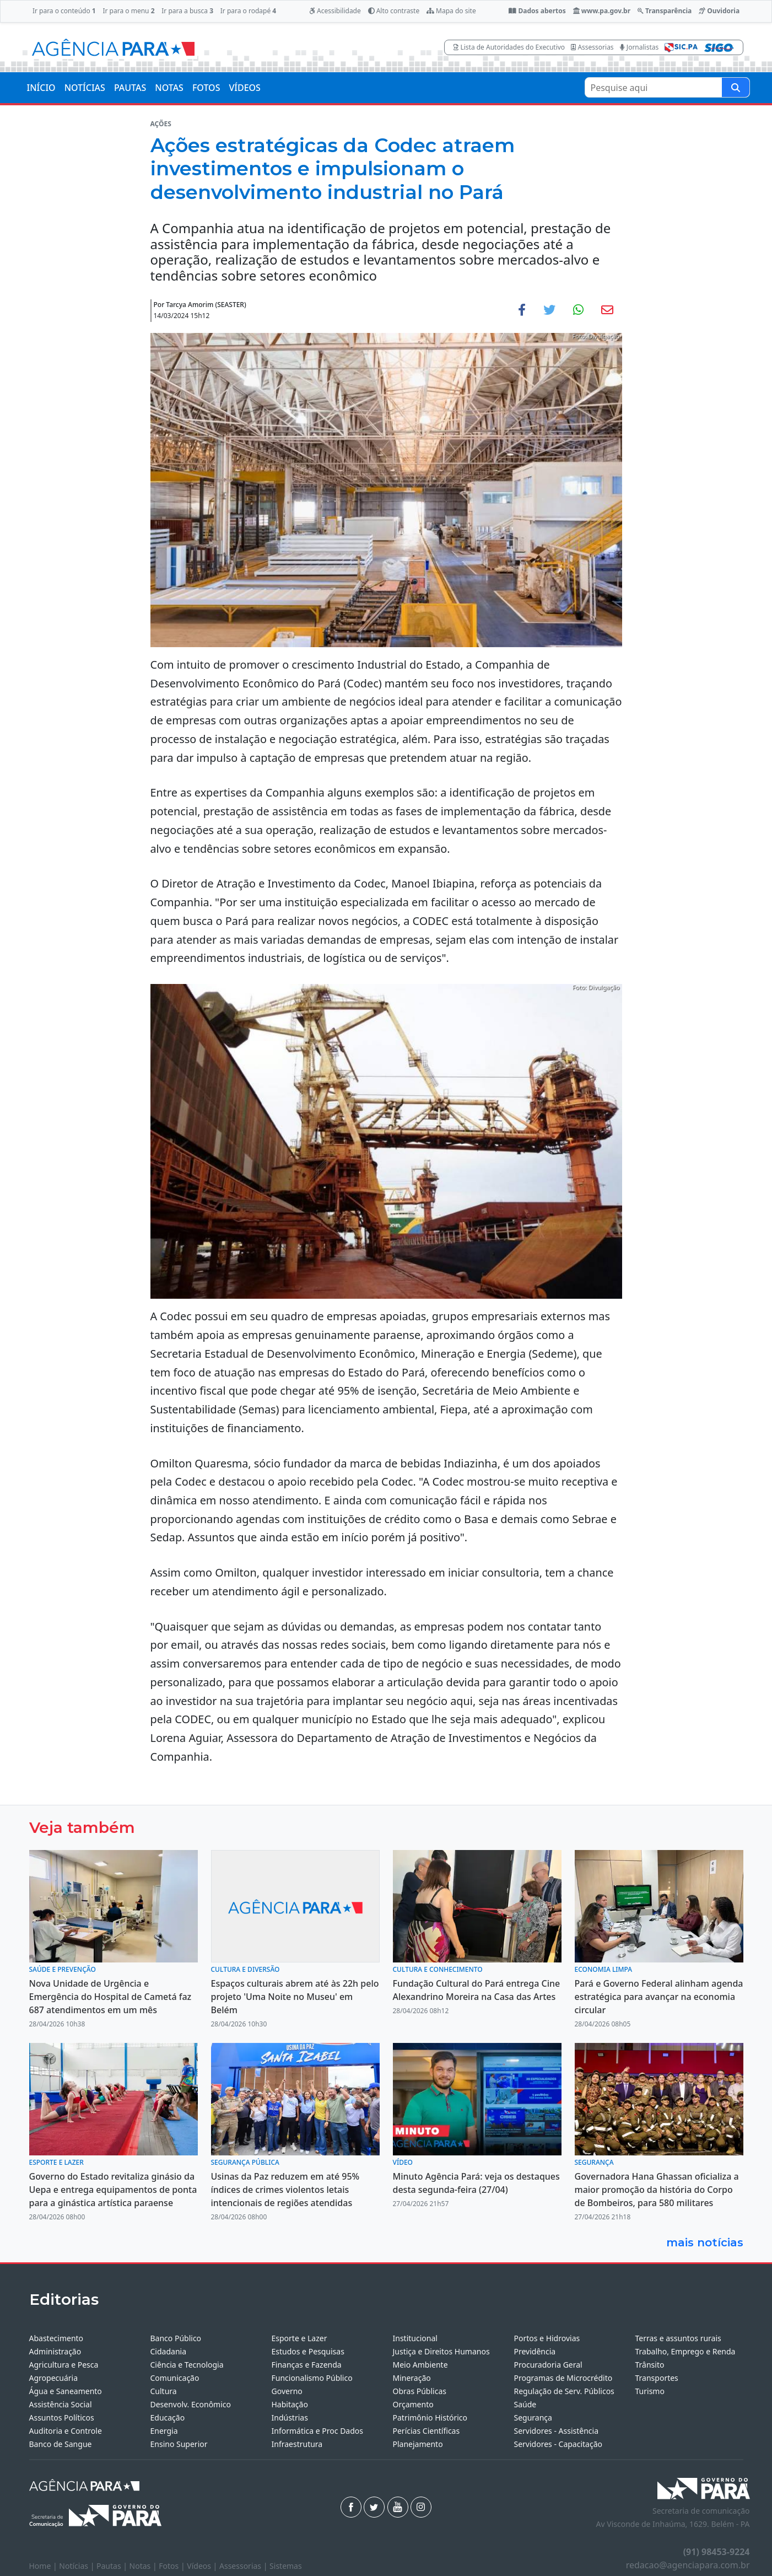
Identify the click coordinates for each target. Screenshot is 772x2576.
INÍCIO (41, 88)
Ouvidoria (719, 10)
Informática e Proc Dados (318, 2431)
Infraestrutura (297, 2444)
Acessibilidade (335, 10)
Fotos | (173, 2566)
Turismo (650, 2391)
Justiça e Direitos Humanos (441, 2351)
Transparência (665, 10)
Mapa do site (451, 10)
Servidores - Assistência (556, 2431)
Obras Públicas (419, 2391)
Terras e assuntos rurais (678, 2338)
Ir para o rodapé (248, 10)
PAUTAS (130, 88)
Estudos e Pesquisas (308, 2351)
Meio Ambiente (420, 2364)
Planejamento (418, 2444)
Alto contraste (394, 10)
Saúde (525, 2404)
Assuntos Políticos (61, 2417)
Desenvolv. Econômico (190, 2404)
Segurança (533, 2417)
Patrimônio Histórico (430, 2417)
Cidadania (168, 2351)
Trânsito (650, 2364)
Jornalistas (639, 47)
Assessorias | (244, 2566)
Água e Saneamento (65, 2391)
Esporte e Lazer (299, 2338)
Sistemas (285, 2566)
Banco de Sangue (60, 2444)
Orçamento (413, 2404)
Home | (44, 2566)
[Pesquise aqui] (735, 87)
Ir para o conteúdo (64, 10)
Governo (287, 2391)
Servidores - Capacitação (558, 2444)
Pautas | (112, 2566)
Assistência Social (60, 2404)
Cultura (163, 2391)
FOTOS (206, 88)
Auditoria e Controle (65, 2431)
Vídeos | (203, 2566)
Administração (55, 2351)
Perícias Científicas (426, 2431)
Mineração (412, 2378)
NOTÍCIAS (84, 88)
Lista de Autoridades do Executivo (509, 47)
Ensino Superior (179, 2444)
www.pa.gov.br (602, 10)
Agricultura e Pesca (64, 2364)
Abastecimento (56, 2338)
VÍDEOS (244, 88)
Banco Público (176, 2338)
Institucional (415, 2338)
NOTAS (169, 88)
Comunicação (174, 2378)
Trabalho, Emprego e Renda (685, 2351)
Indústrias (290, 2417)
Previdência (535, 2351)
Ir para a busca (187, 10)
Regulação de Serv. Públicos (564, 2391)
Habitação (290, 2404)
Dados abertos (537, 10)
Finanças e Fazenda (307, 2364)
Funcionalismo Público (312, 2378)
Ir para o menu (128, 10)
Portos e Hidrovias (547, 2338)
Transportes (656, 2378)
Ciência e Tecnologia (187, 2364)
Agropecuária (53, 2378)
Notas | (144, 2566)
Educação (167, 2417)
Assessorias (592, 47)
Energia (164, 2431)
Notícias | (77, 2566)
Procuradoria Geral (548, 2364)
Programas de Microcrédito (563, 2378)
